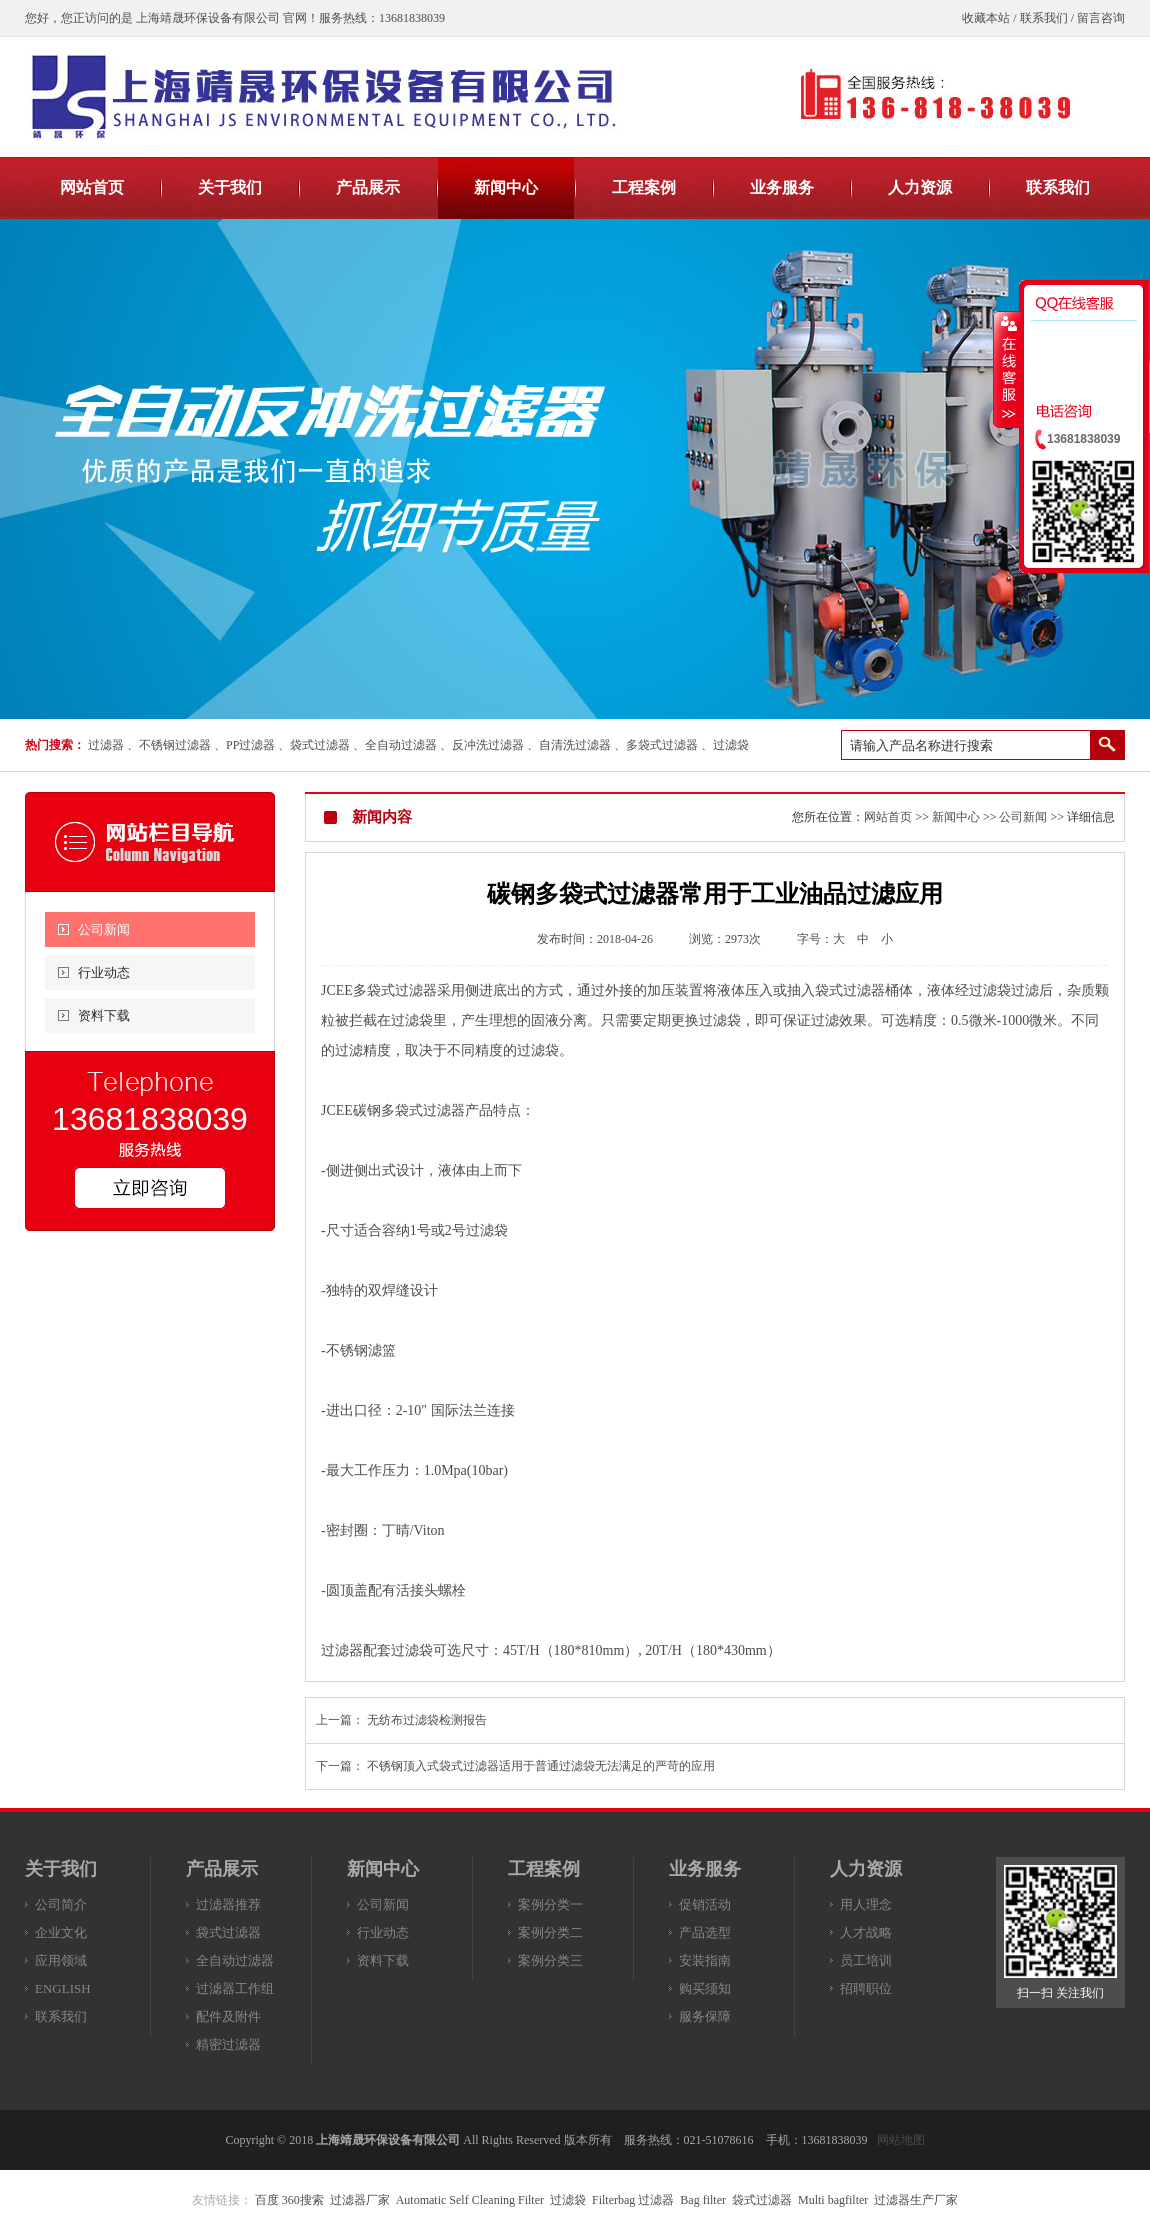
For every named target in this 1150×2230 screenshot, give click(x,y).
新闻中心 (956, 817)
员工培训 (866, 1960)
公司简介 (61, 1904)
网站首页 (888, 817)
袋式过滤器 (320, 745)
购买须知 (705, 1988)
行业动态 (104, 972)
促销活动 (705, 1904)
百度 (267, 2200)
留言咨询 (1101, 18)
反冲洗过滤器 (488, 745)
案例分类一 (550, 1904)
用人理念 (866, 1904)
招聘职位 (866, 1988)
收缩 (1007, 369)
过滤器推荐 (228, 1904)
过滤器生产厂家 (916, 2200)
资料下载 (104, 1015)
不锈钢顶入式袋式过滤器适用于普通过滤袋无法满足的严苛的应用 (541, 1766)
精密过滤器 (228, 2044)
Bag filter (703, 2200)
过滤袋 (731, 745)
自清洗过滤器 (575, 745)
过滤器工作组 (235, 1988)
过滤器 (106, 745)
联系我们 (1044, 18)
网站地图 (901, 2140)
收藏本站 (986, 18)
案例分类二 (550, 1932)
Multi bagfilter (833, 2200)
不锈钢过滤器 (175, 745)
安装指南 (705, 1960)
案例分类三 (550, 1960)
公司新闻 (104, 929)
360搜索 (303, 2200)
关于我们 (61, 1869)
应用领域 (61, 1960)
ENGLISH (63, 1988)
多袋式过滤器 (662, 745)
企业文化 (61, 1932)
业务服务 (705, 1869)
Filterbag (613, 2200)
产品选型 (705, 1932)
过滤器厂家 (360, 2200)
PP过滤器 (250, 745)
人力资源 (866, 1869)
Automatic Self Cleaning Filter (470, 2200)
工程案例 (544, 1869)
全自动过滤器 (401, 745)
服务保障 (705, 2016)
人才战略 (866, 1932)
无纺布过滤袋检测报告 (427, 1720)
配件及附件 (228, 2016)
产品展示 (222, 1869)
